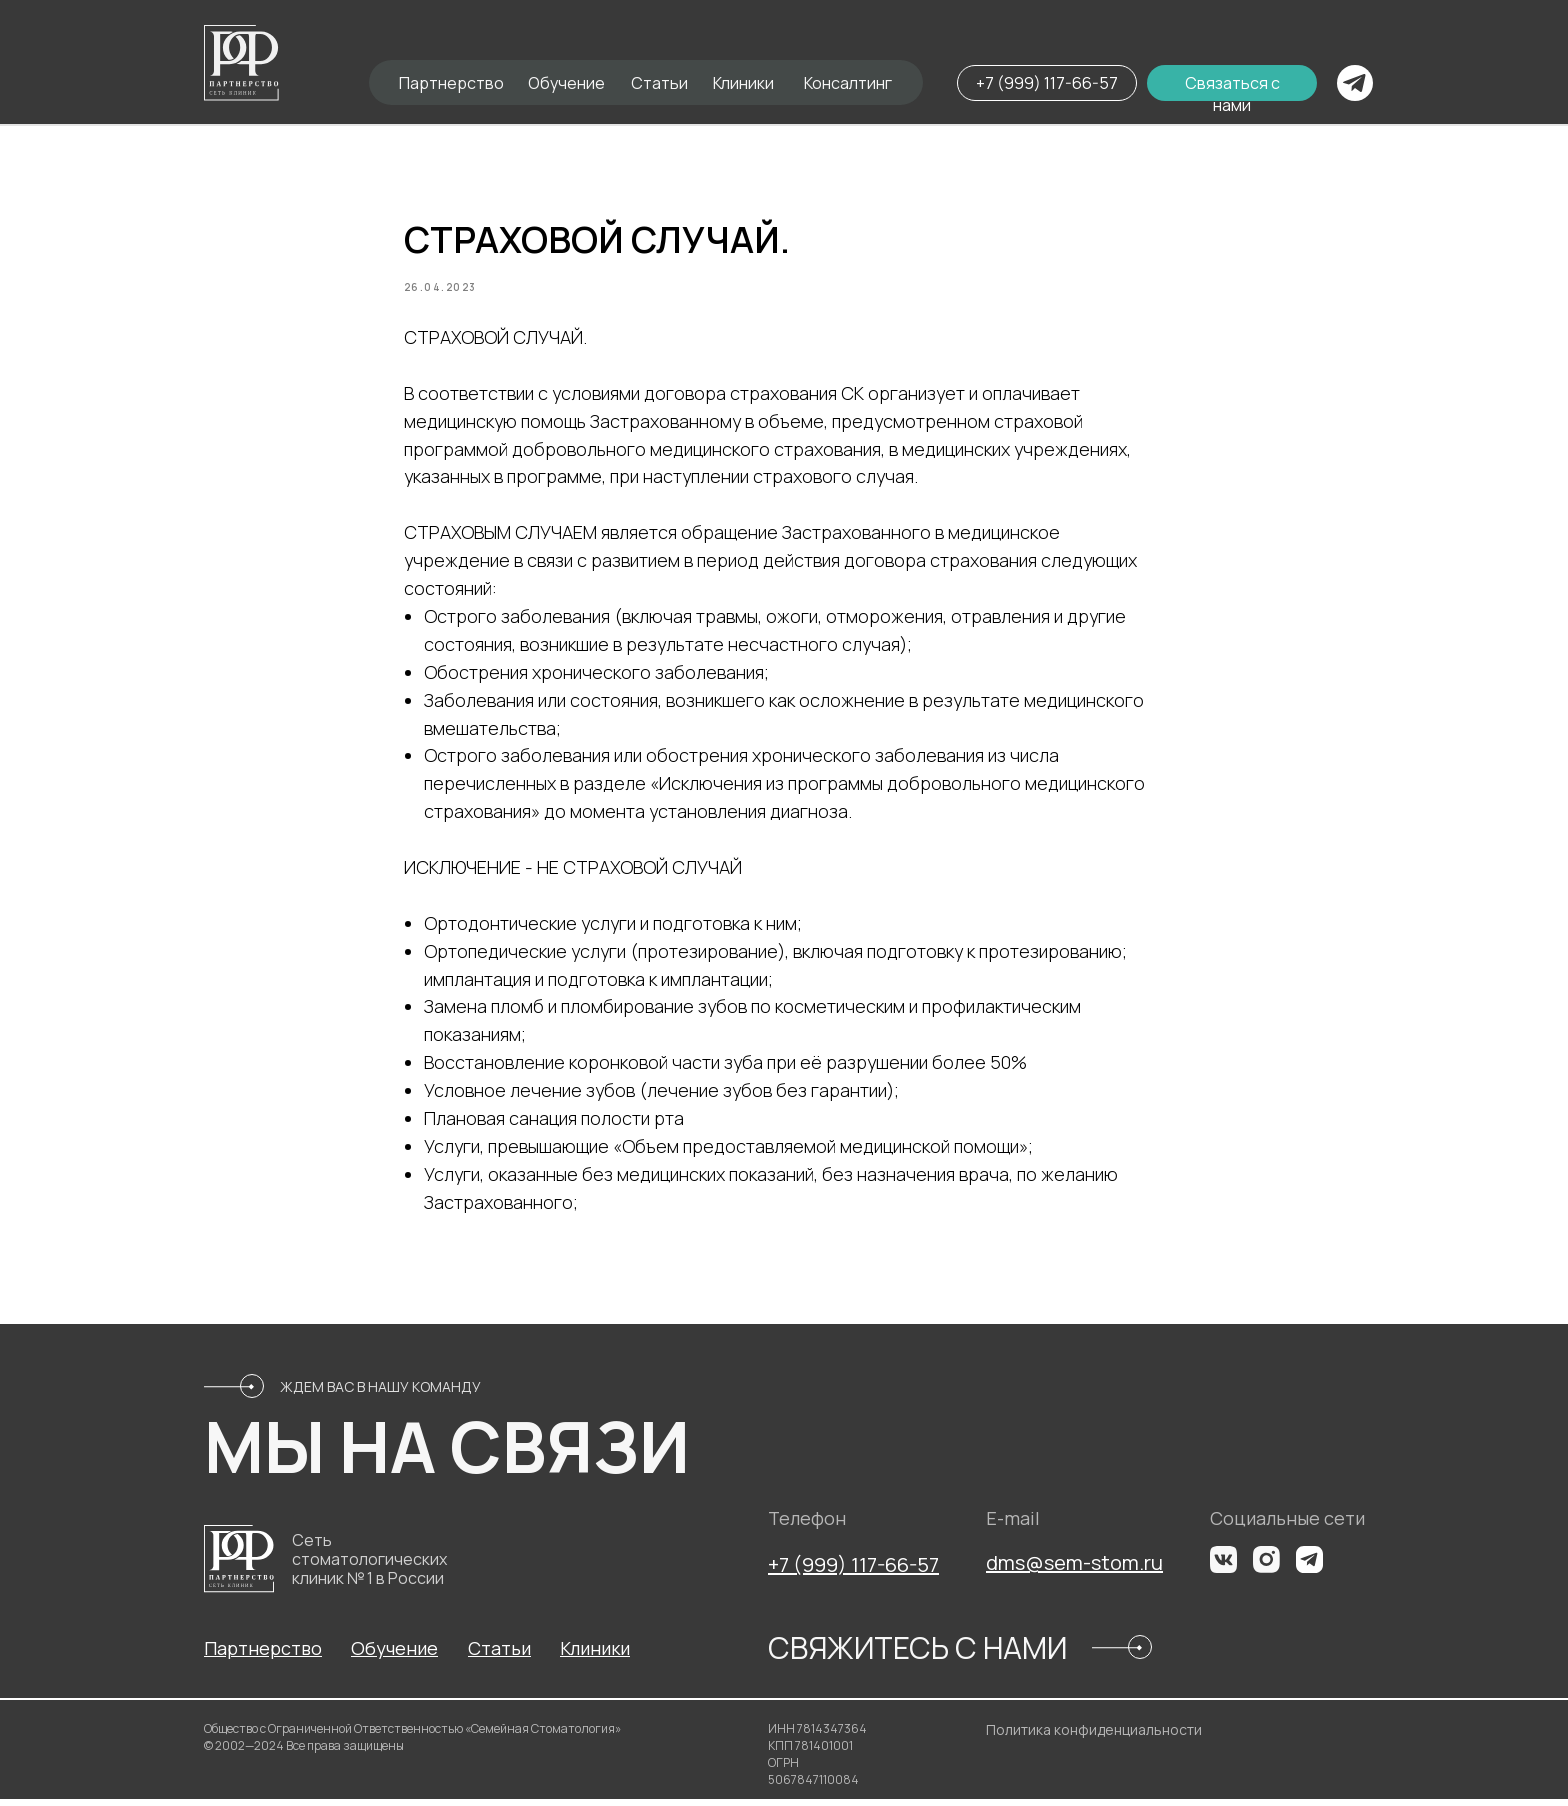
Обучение (566, 83)
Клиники (743, 83)
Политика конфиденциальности (1094, 1736)
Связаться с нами (1232, 94)
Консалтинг (848, 83)
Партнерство (451, 83)
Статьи (659, 83)
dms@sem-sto (1054, 1569)
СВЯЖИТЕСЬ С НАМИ (917, 1654)
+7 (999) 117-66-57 (1047, 83)
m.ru (1142, 1569)
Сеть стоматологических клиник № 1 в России (369, 1566)
